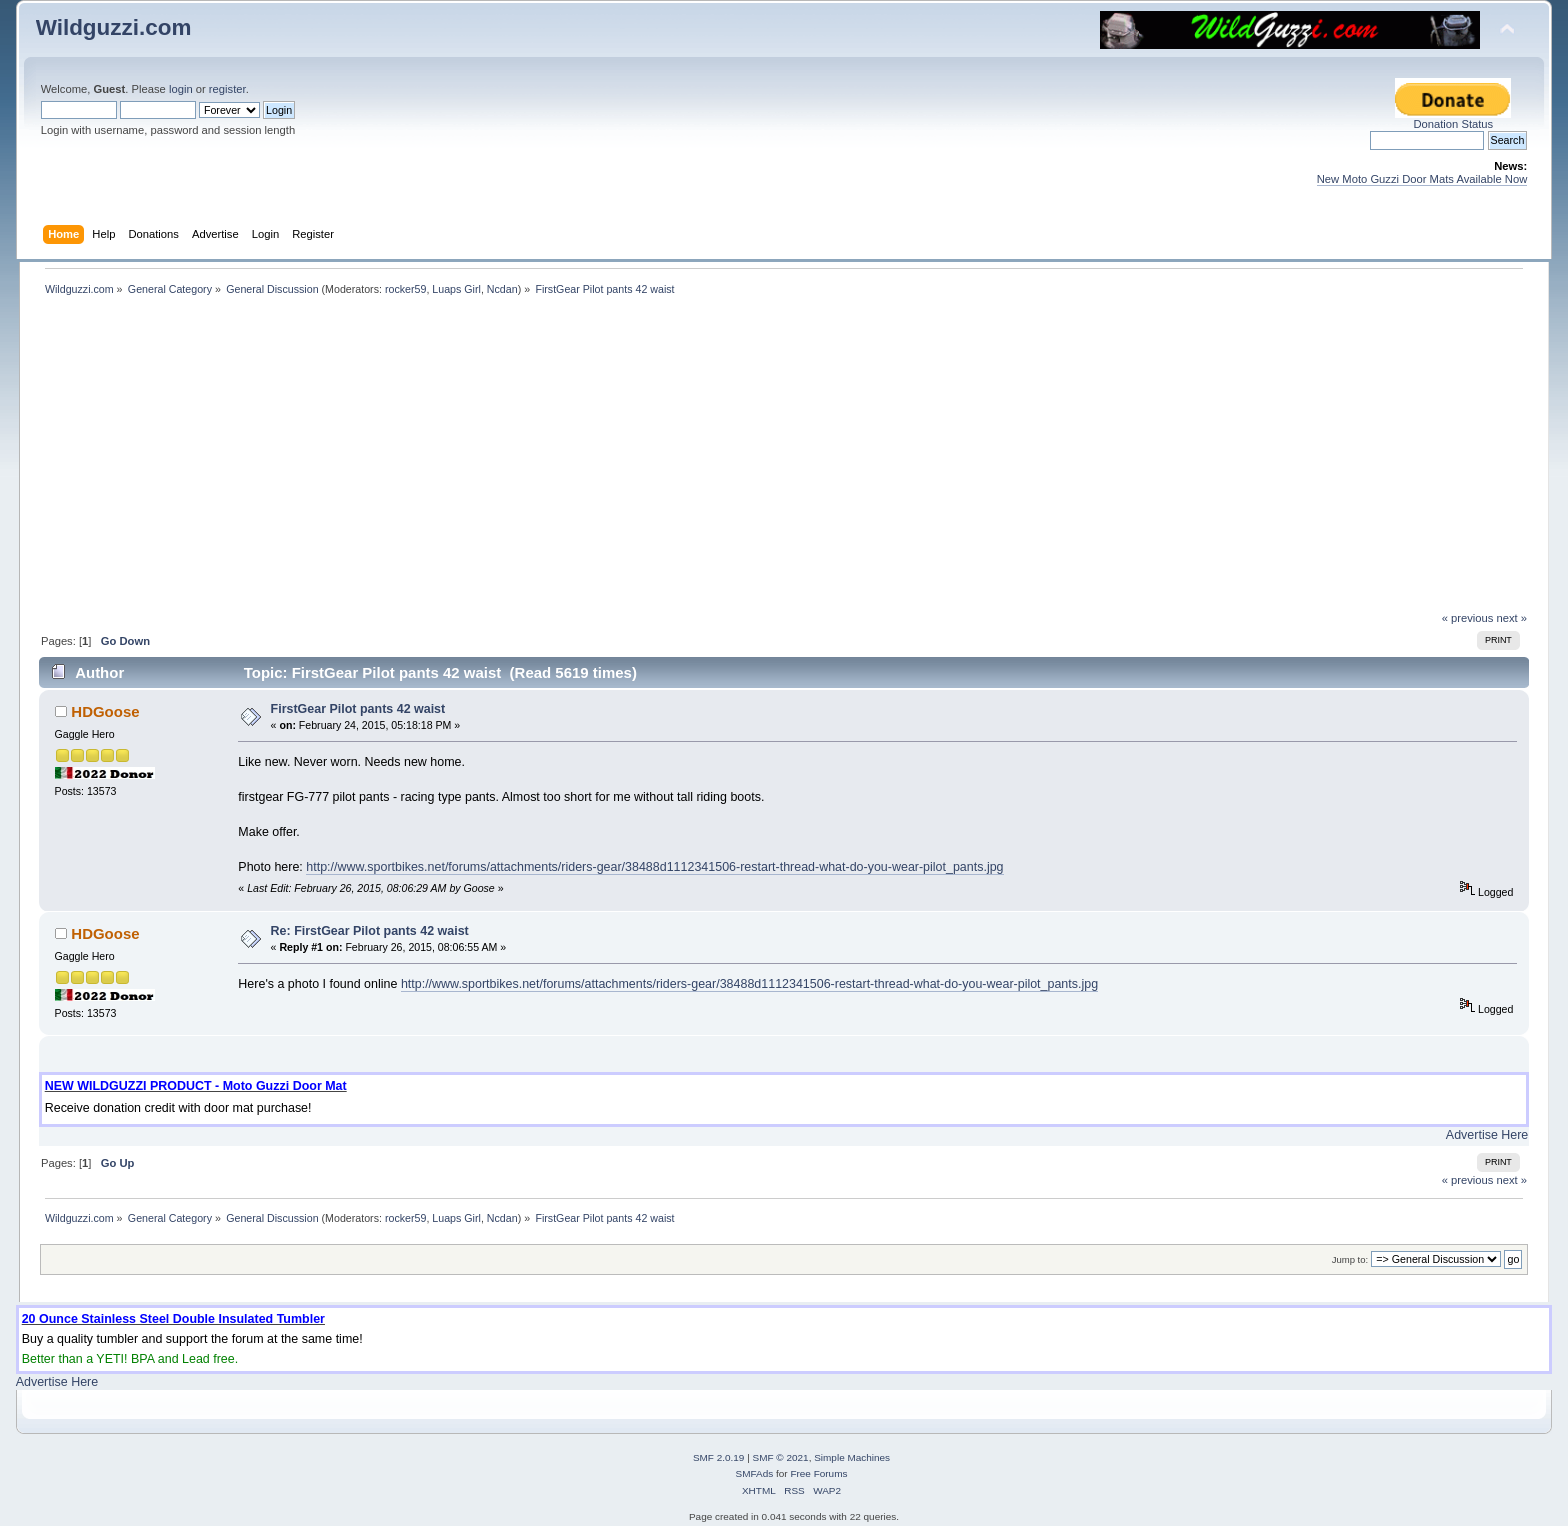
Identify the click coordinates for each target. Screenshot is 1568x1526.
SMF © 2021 (781, 1457)
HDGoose (105, 711)
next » (1512, 618)
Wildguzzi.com (114, 27)
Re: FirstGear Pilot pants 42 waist (370, 931)
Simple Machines (852, 1457)
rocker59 (405, 289)
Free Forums (818, 1473)
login (181, 89)
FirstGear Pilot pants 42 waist (358, 709)
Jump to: (1350, 1259)
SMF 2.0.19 (719, 1457)
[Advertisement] (784, 461)
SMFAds (755, 1473)
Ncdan (502, 289)
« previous (1468, 618)
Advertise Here (1487, 1135)
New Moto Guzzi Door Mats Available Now (1422, 179)
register (227, 89)
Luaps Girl (456, 289)
